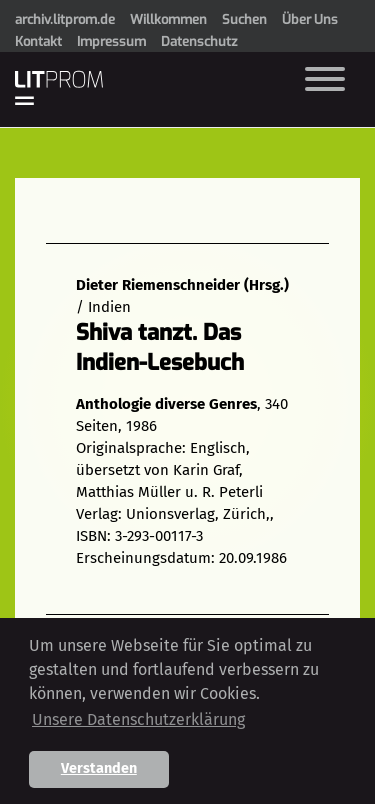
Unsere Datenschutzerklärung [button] (138, 719)
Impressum (111, 41)
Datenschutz (199, 41)
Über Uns (310, 19)
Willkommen (168, 19)
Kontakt (38, 41)
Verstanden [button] (99, 768)
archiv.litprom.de (65, 19)
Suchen (244, 19)
